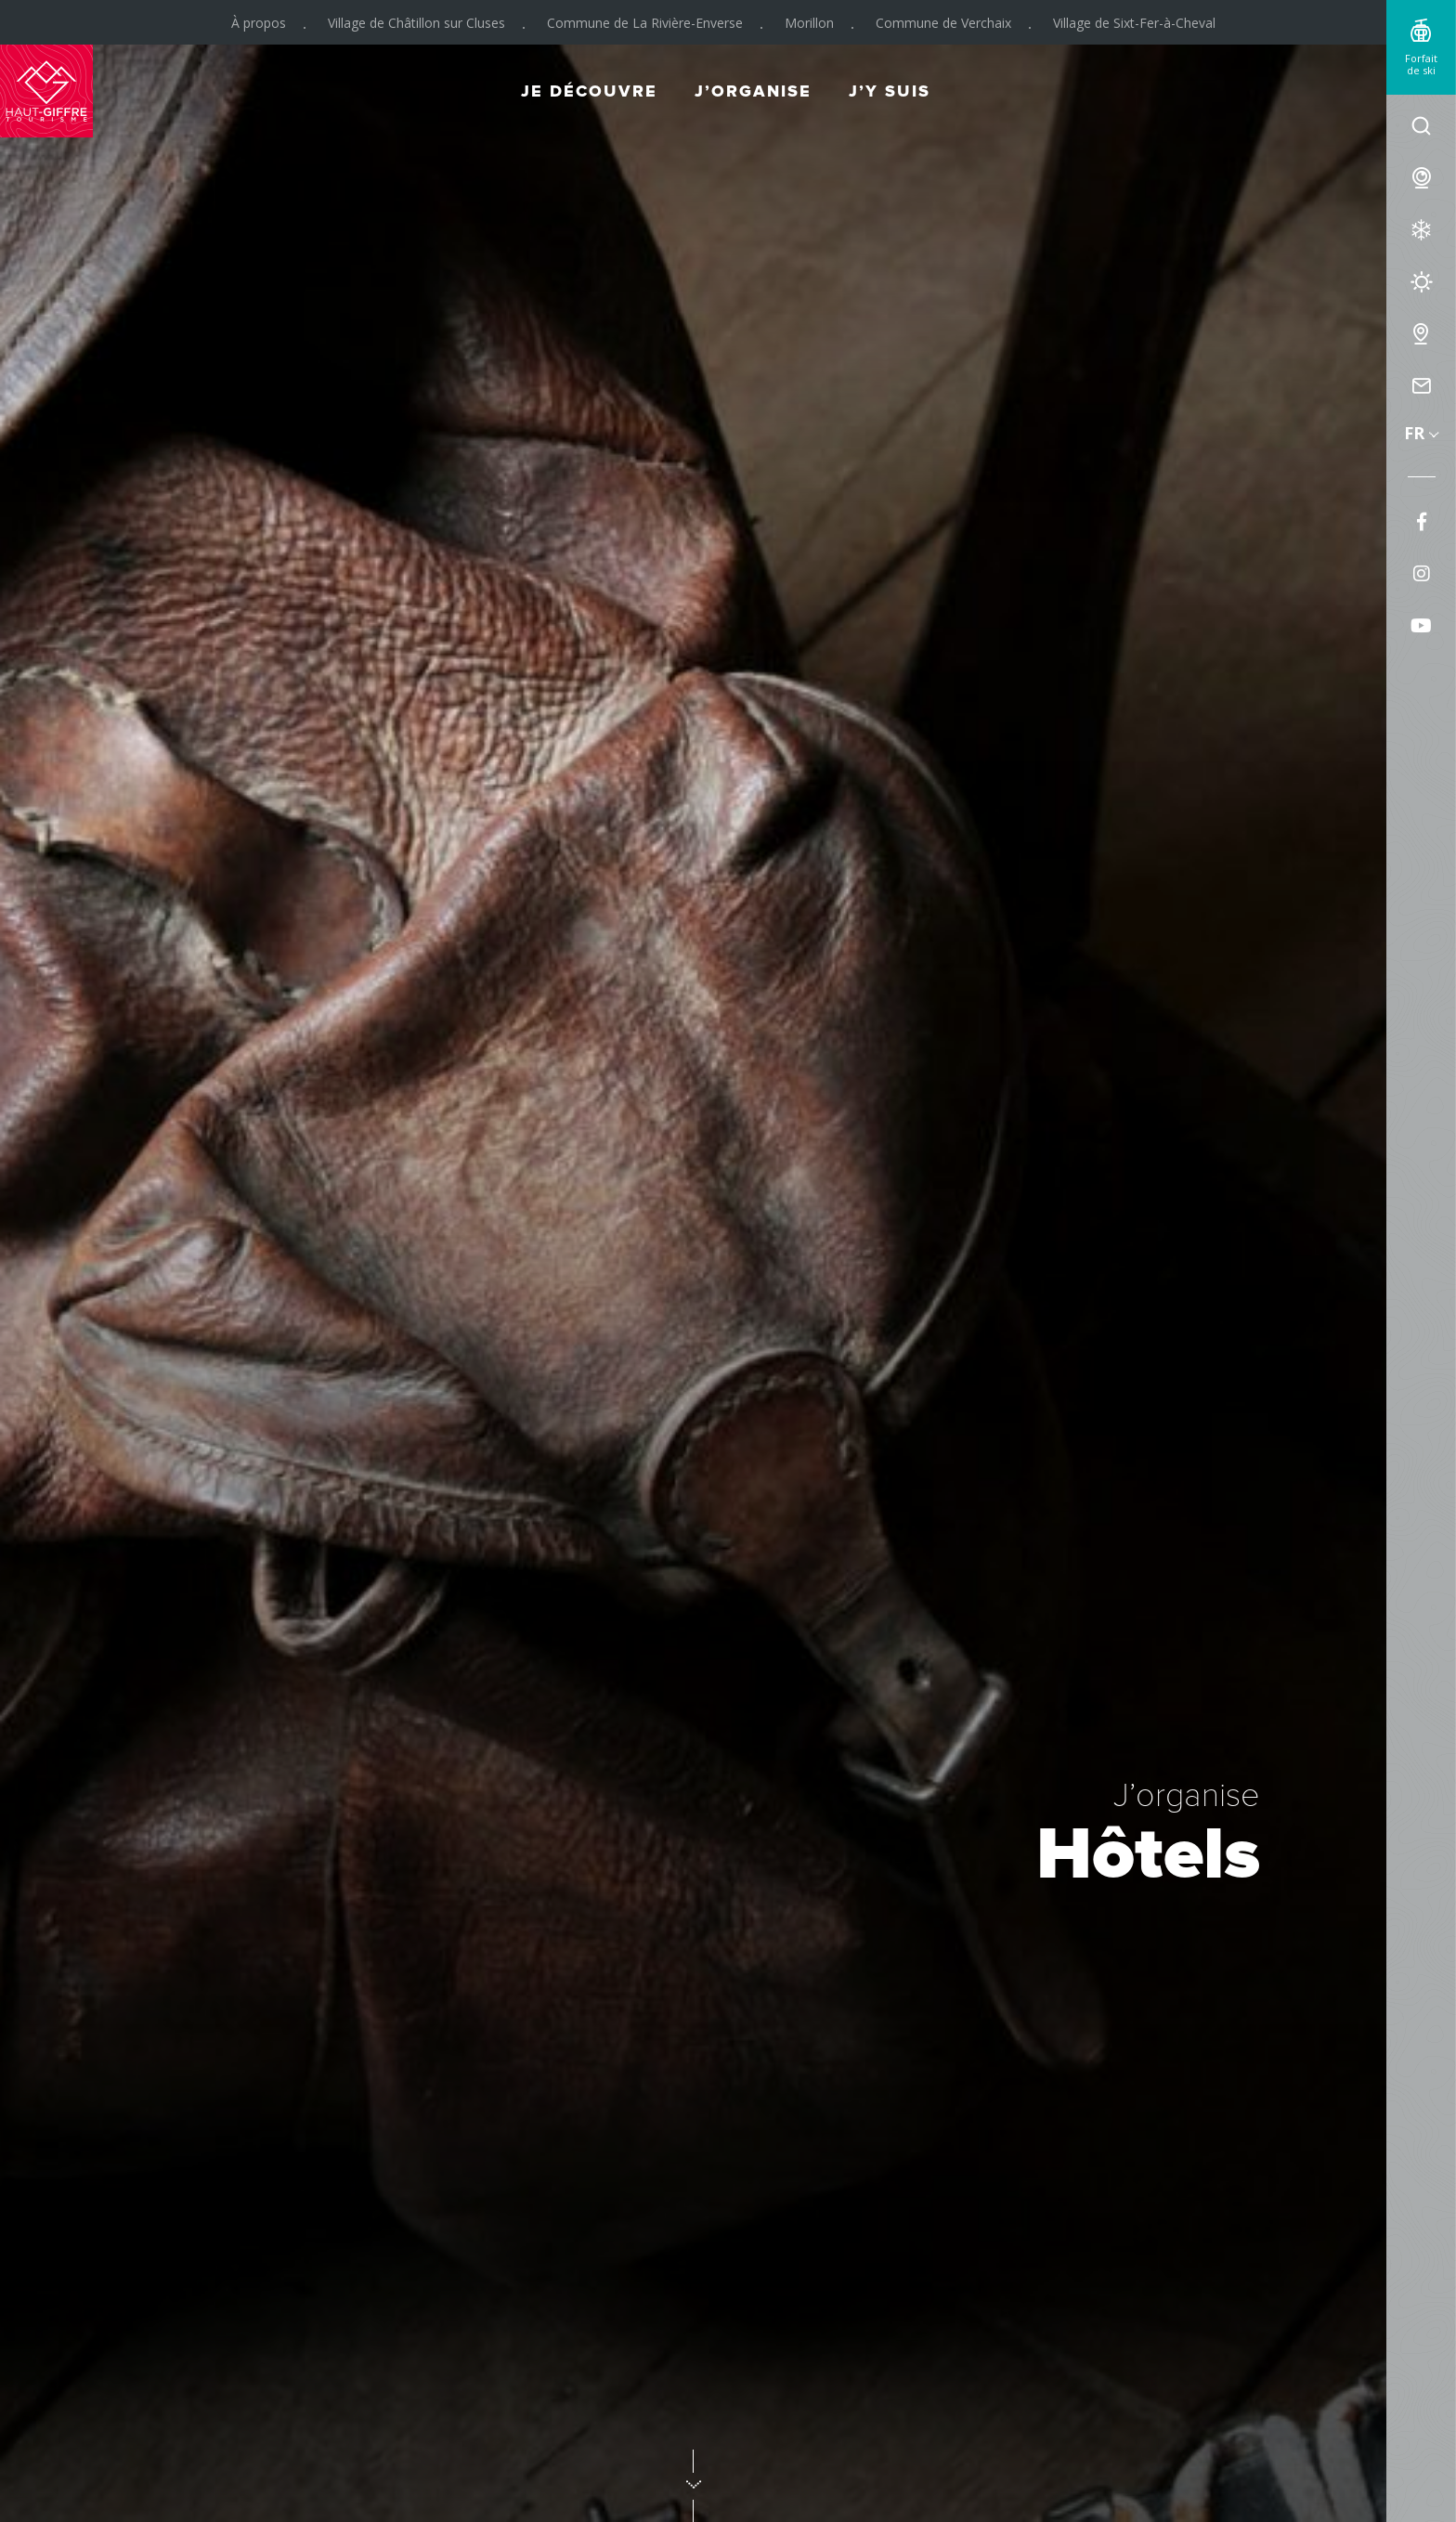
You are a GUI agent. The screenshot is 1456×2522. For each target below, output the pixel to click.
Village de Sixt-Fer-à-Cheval (1134, 23)
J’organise (753, 91)
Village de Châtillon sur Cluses (416, 23)
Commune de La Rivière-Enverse (645, 23)
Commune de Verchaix (943, 23)
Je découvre (589, 91)
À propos (258, 23)
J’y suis (889, 91)
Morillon (809, 23)
